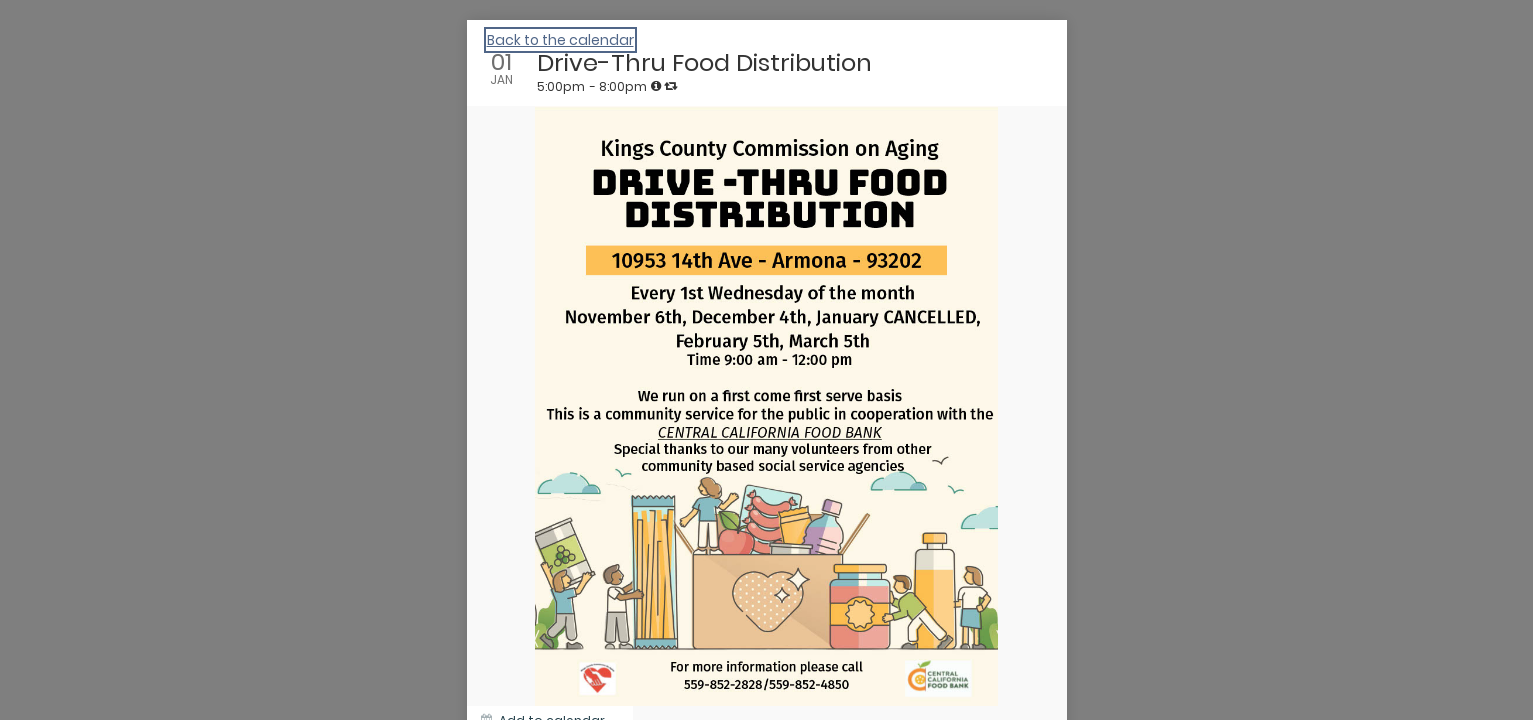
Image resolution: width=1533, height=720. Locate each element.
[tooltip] (656, 86)
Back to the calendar (560, 40)
